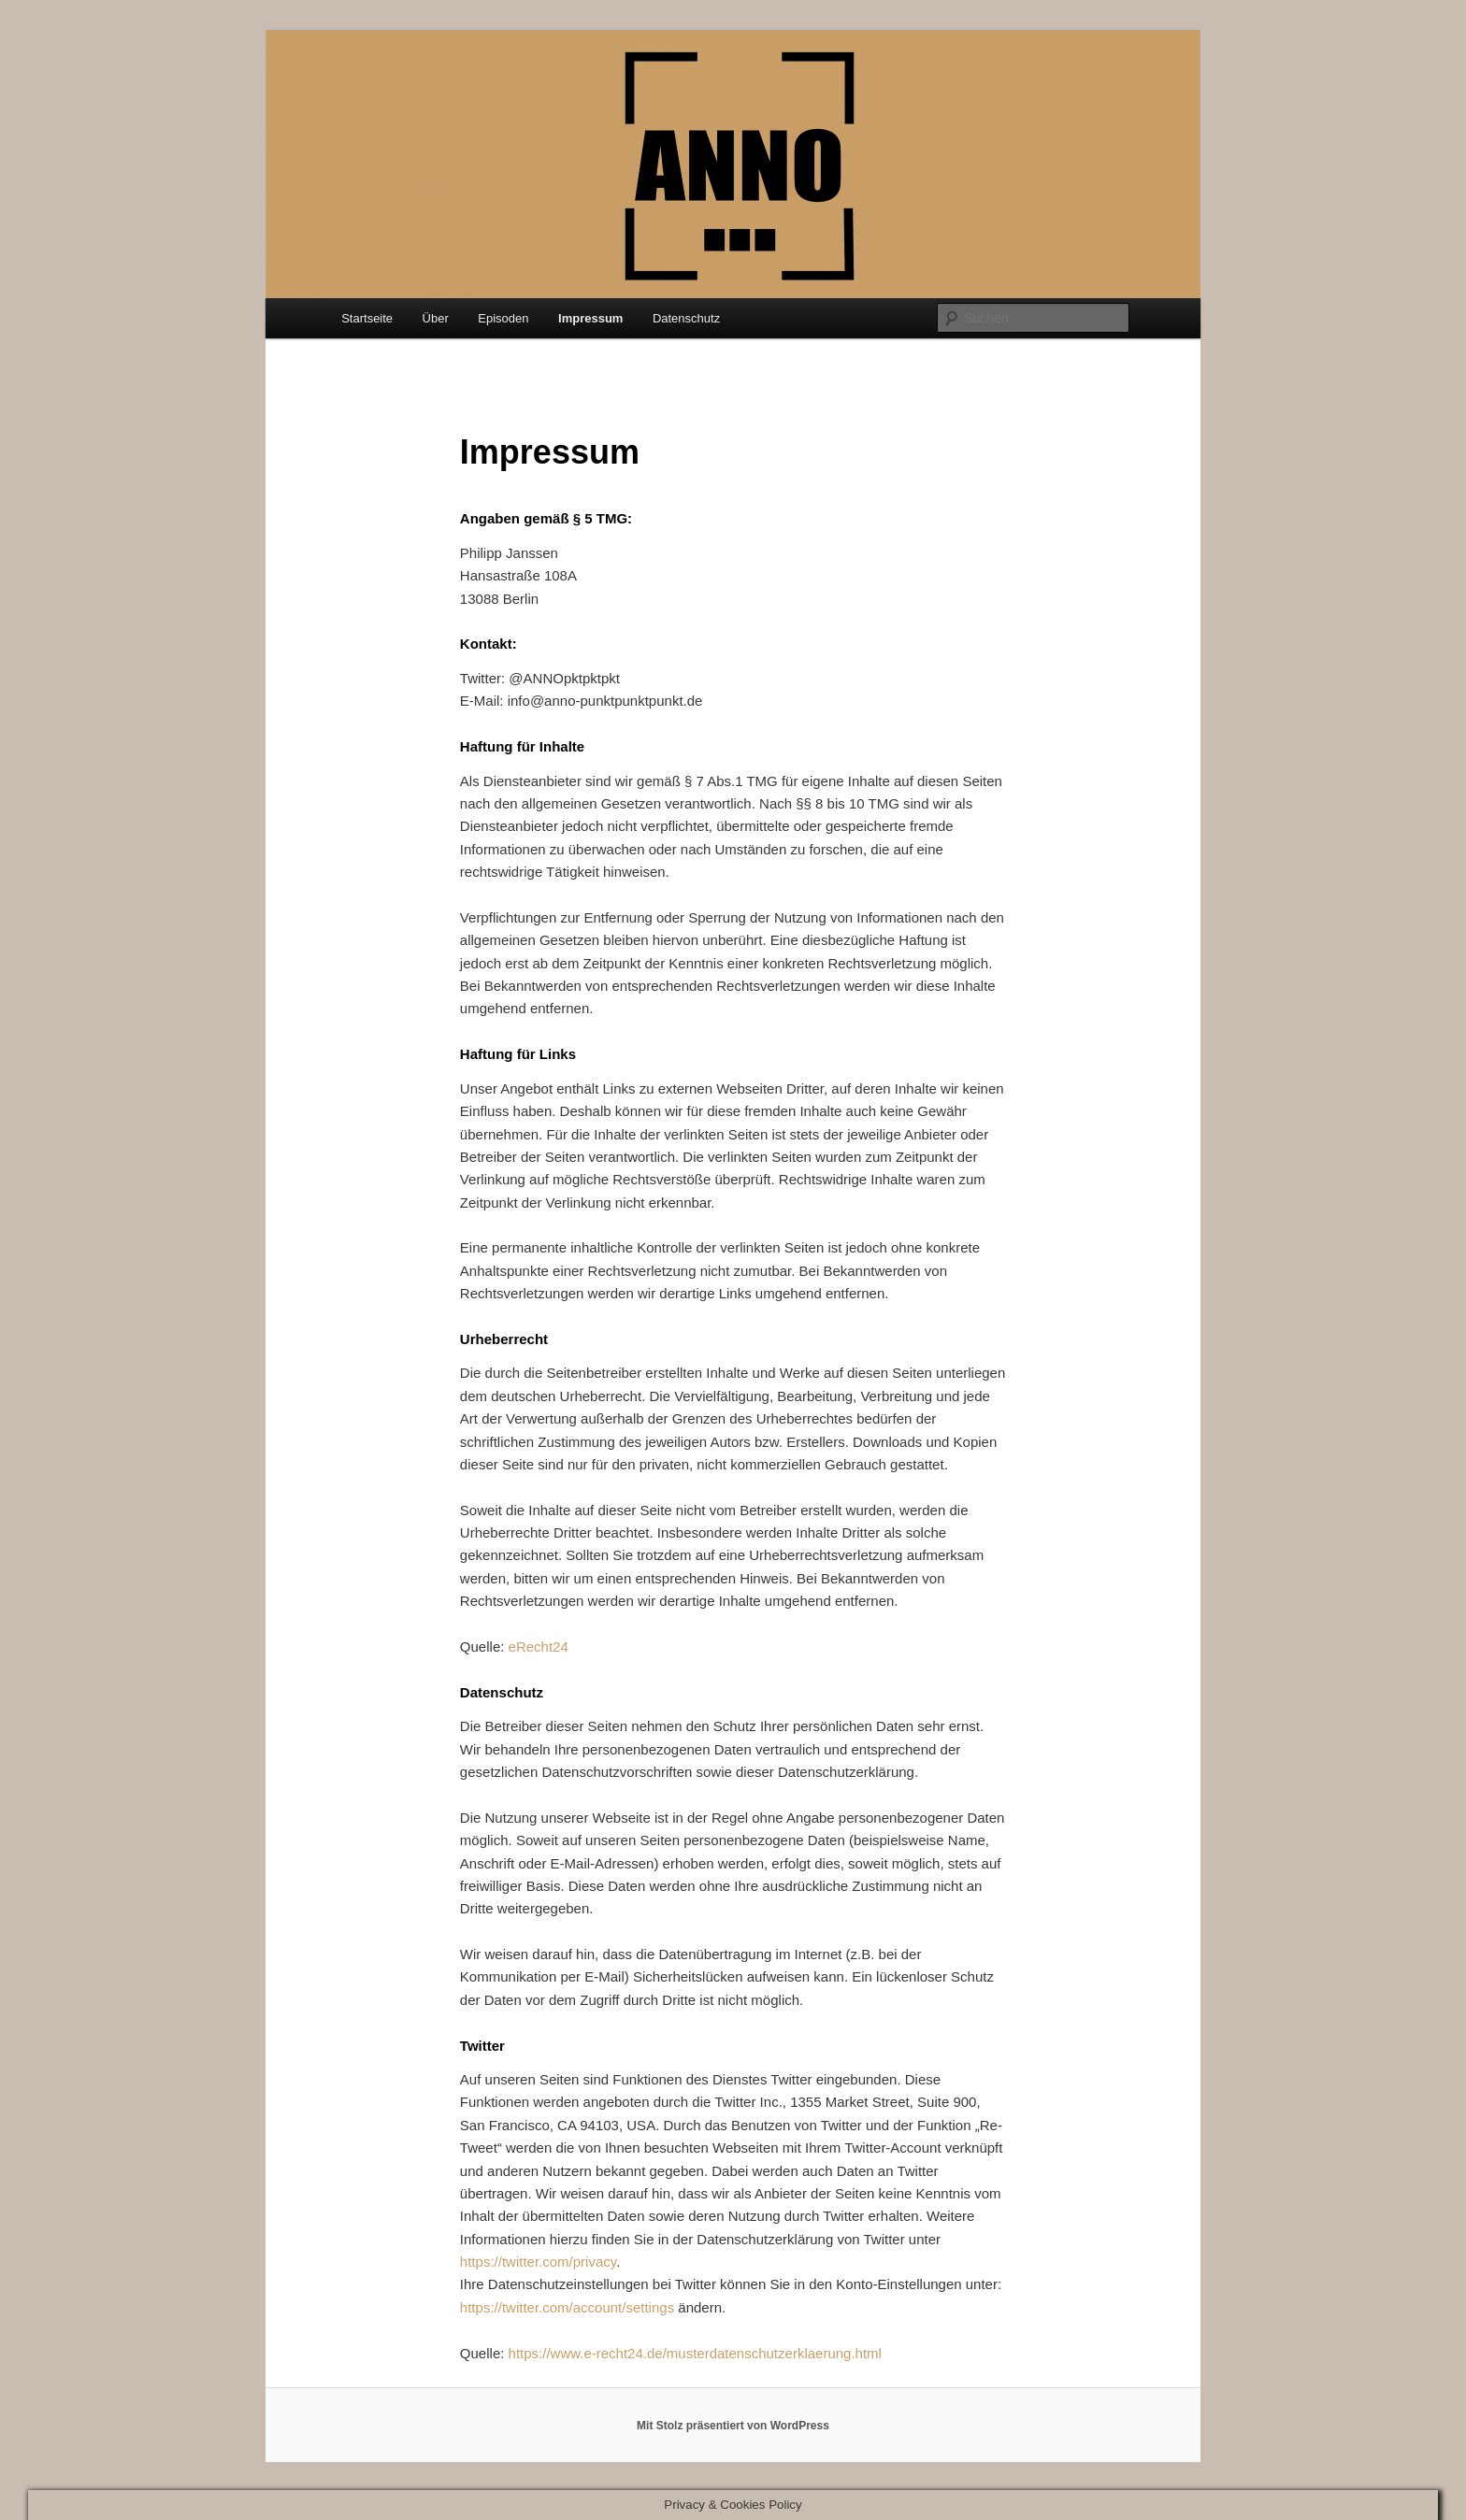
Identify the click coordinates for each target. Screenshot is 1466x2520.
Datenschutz (686, 318)
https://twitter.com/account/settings (567, 2307)
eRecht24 (538, 1646)
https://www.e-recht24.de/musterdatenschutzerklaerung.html (695, 2353)
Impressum (590, 318)
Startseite (367, 318)
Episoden (503, 318)
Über (436, 318)
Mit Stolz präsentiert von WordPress (733, 2425)
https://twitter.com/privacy (538, 2261)
